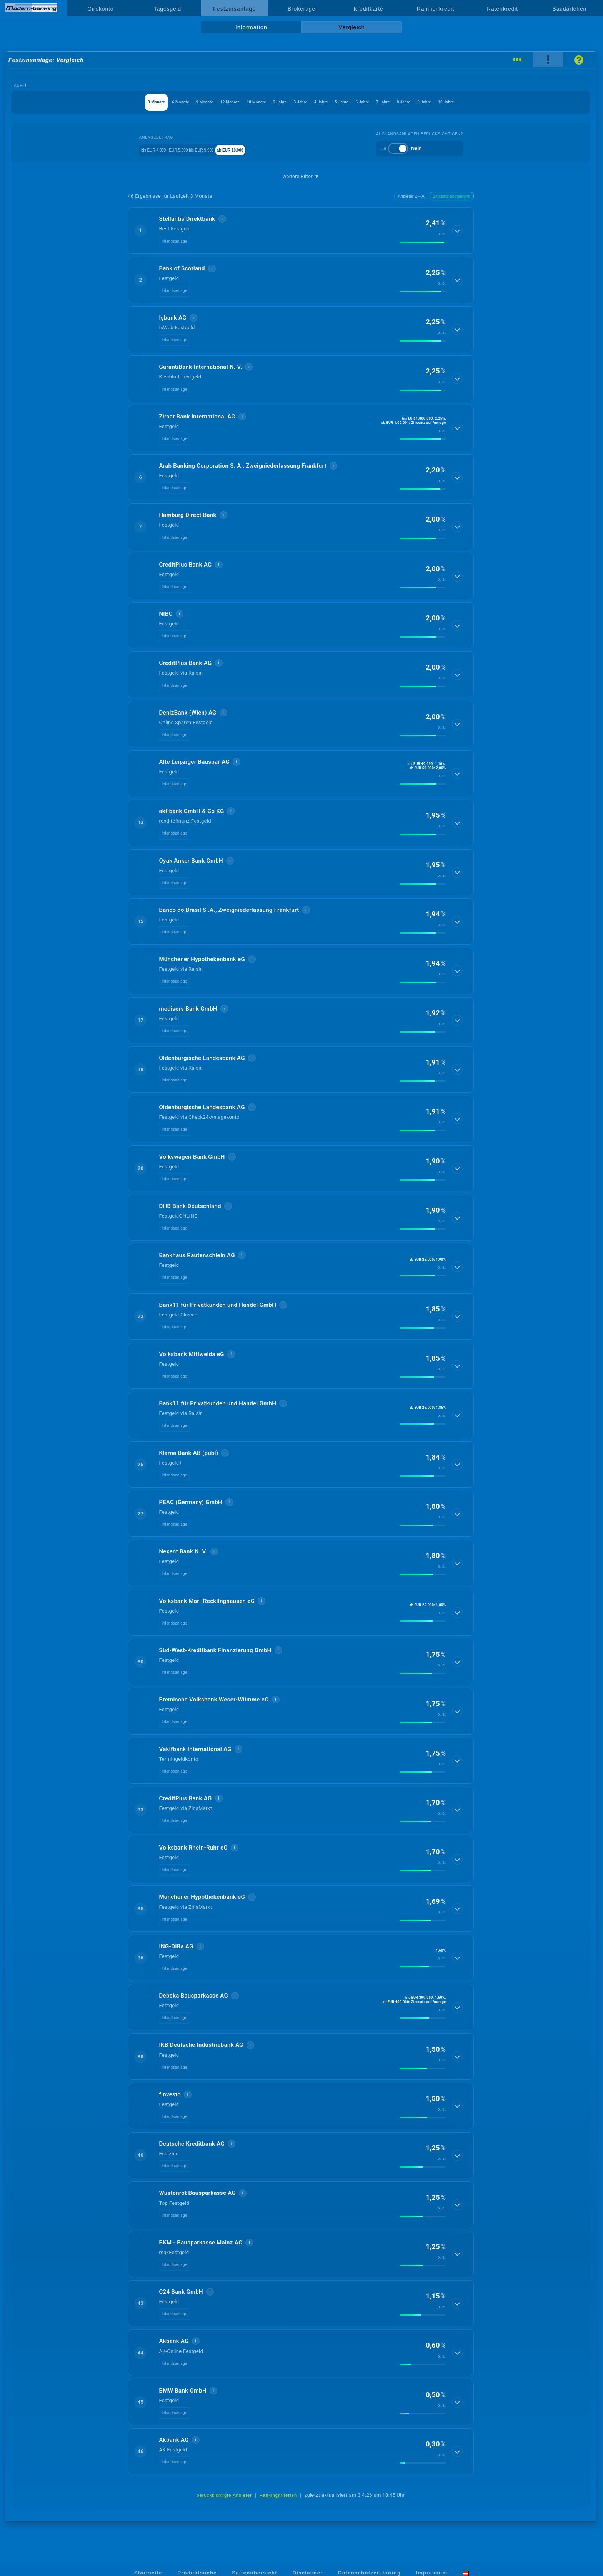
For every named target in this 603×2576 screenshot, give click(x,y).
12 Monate (189, 102)
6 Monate (115, 102)
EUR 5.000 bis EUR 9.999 (201, 149)
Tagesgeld (167, 9)
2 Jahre (265, 102)
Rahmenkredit (435, 9)
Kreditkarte (368, 9)
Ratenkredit (502, 9)
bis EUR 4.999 (143, 149)
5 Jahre (362, 102)
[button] (300, 230)
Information (251, 27)
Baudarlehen (570, 9)
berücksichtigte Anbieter (224, 2495)
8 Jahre (458, 102)
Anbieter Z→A (411, 196)
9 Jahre (491, 102)
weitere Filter (300, 177)
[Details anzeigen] (458, 230)
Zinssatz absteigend (452, 196)
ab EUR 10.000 (259, 149)
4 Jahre (330, 102)
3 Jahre (297, 102)
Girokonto (100, 9)
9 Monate (152, 102)
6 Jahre (394, 102)
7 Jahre (426, 102)
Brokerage (301, 9)
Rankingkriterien (278, 2495)
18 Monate (229, 102)
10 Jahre (524, 102)
